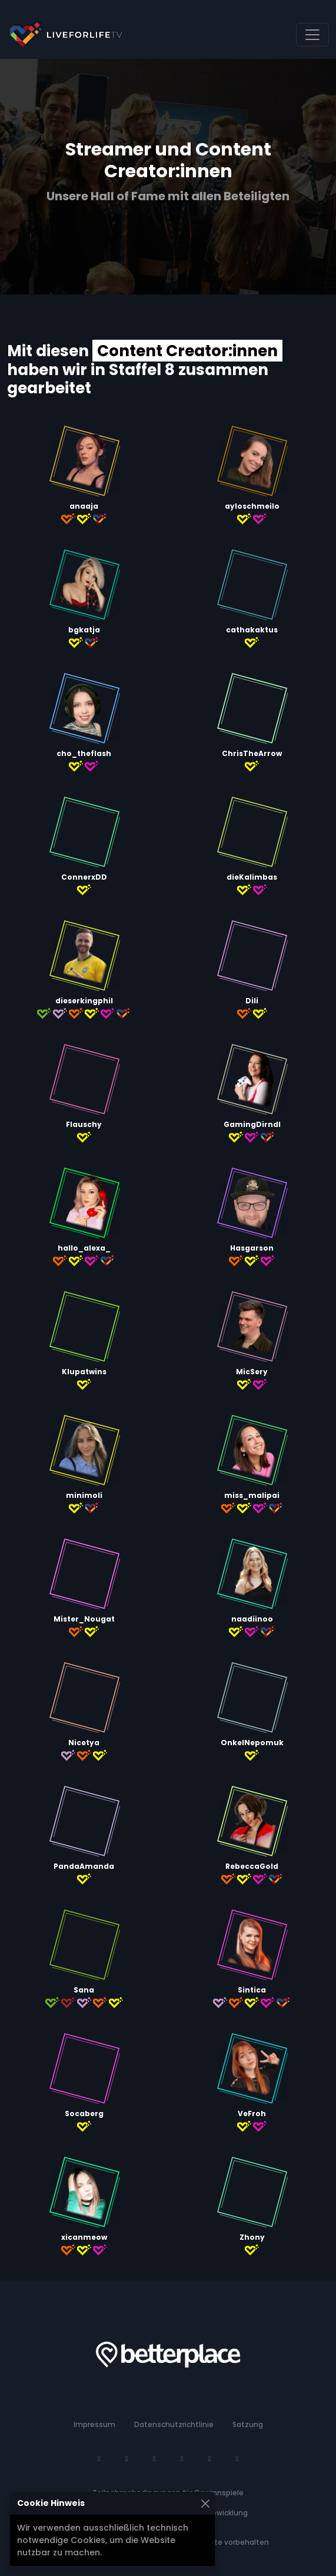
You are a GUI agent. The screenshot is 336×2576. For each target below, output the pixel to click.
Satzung (247, 2424)
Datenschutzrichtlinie (174, 2424)
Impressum (94, 2424)
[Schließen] (205, 2503)
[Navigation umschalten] (312, 35)
